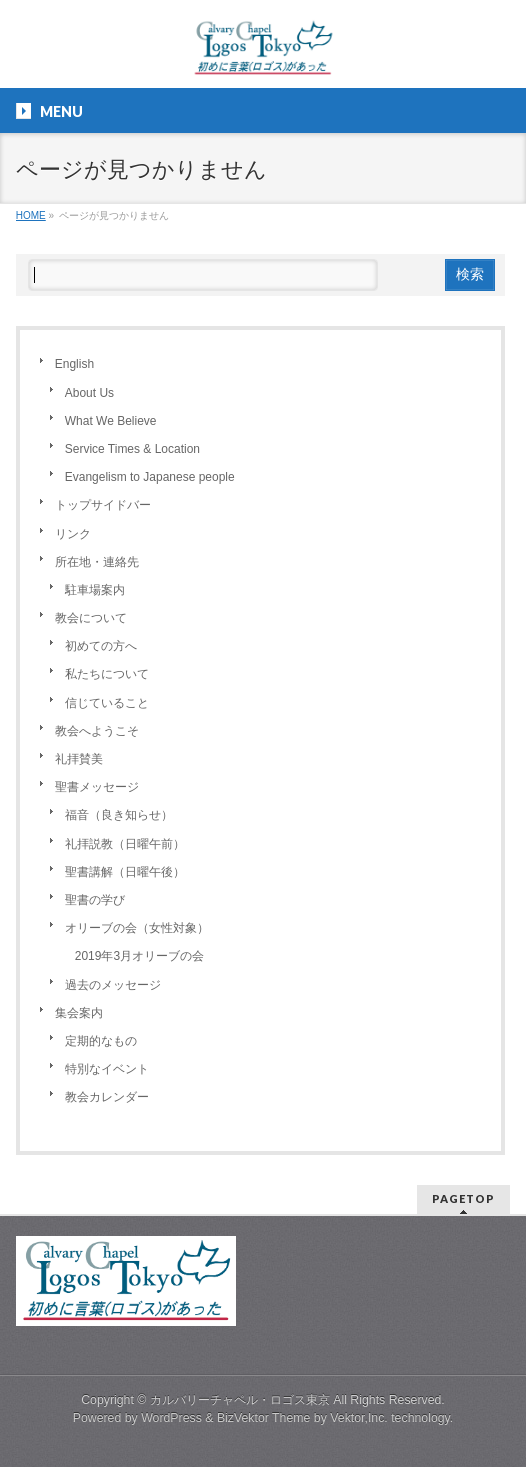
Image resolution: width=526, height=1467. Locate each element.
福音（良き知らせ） (119, 815)
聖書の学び (95, 900)
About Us (89, 393)
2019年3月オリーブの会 (139, 956)
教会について (91, 618)
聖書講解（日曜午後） (125, 872)
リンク (73, 534)
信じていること (107, 703)
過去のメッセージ (113, 985)
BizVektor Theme (264, 1418)
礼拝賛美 (79, 759)
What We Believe (111, 421)
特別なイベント (107, 1069)
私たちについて (107, 674)
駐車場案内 (95, 590)
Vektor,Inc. (359, 1418)
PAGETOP (463, 1198)
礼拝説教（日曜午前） (125, 844)
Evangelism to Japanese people (150, 477)
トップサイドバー (103, 505)
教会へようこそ (97, 731)
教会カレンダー (107, 1097)
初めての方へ (101, 646)
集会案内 (79, 1013)
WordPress (171, 1418)
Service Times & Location (132, 449)
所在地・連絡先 (97, 562)
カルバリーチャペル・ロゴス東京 (240, 1400)
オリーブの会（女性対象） (137, 928)
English (74, 364)
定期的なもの (101, 1041)
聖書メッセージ (97, 787)
